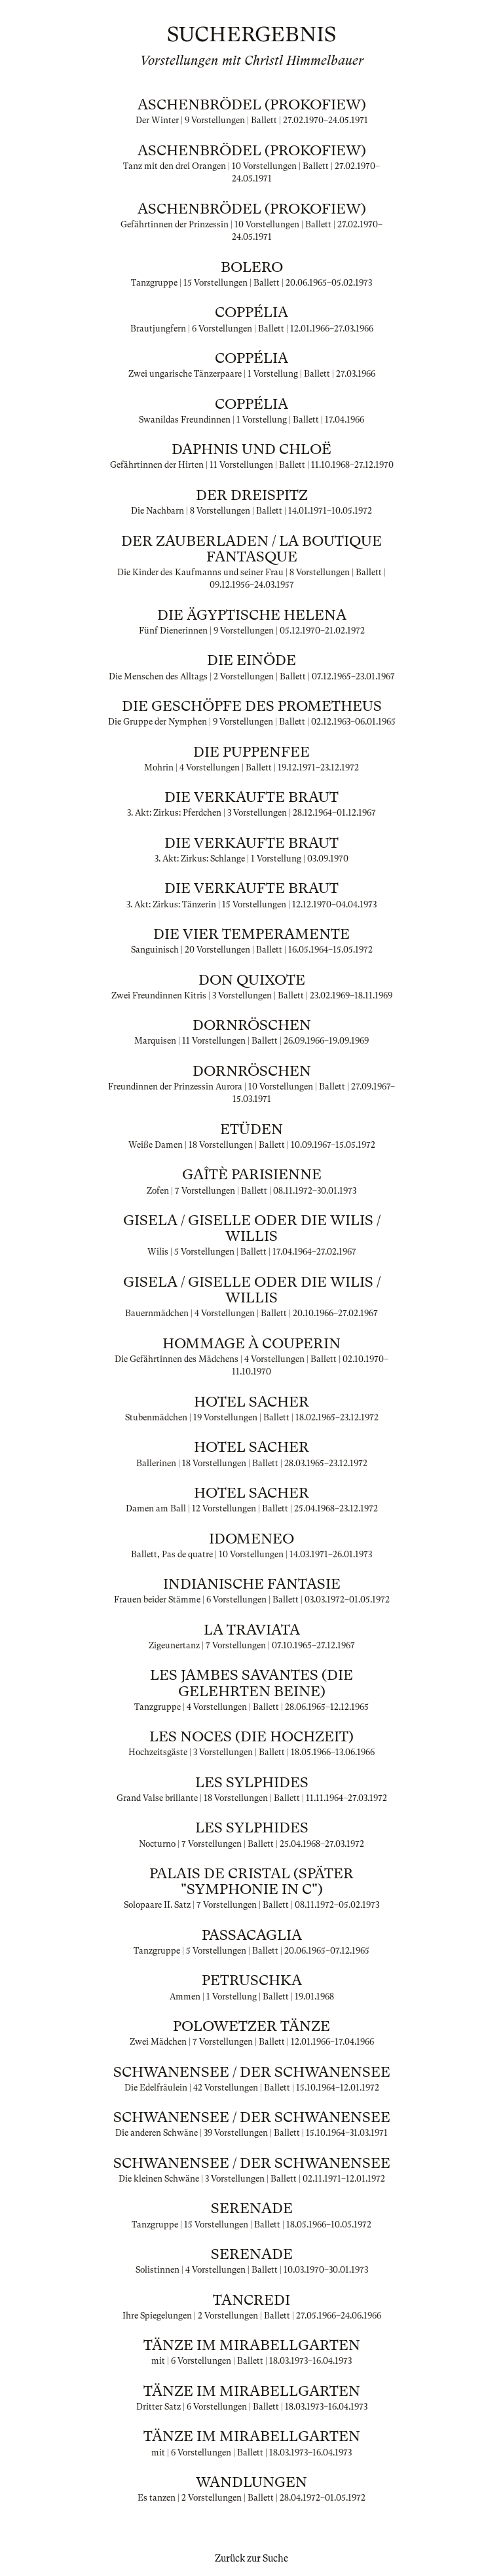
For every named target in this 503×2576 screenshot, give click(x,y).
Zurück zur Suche (251, 2558)
